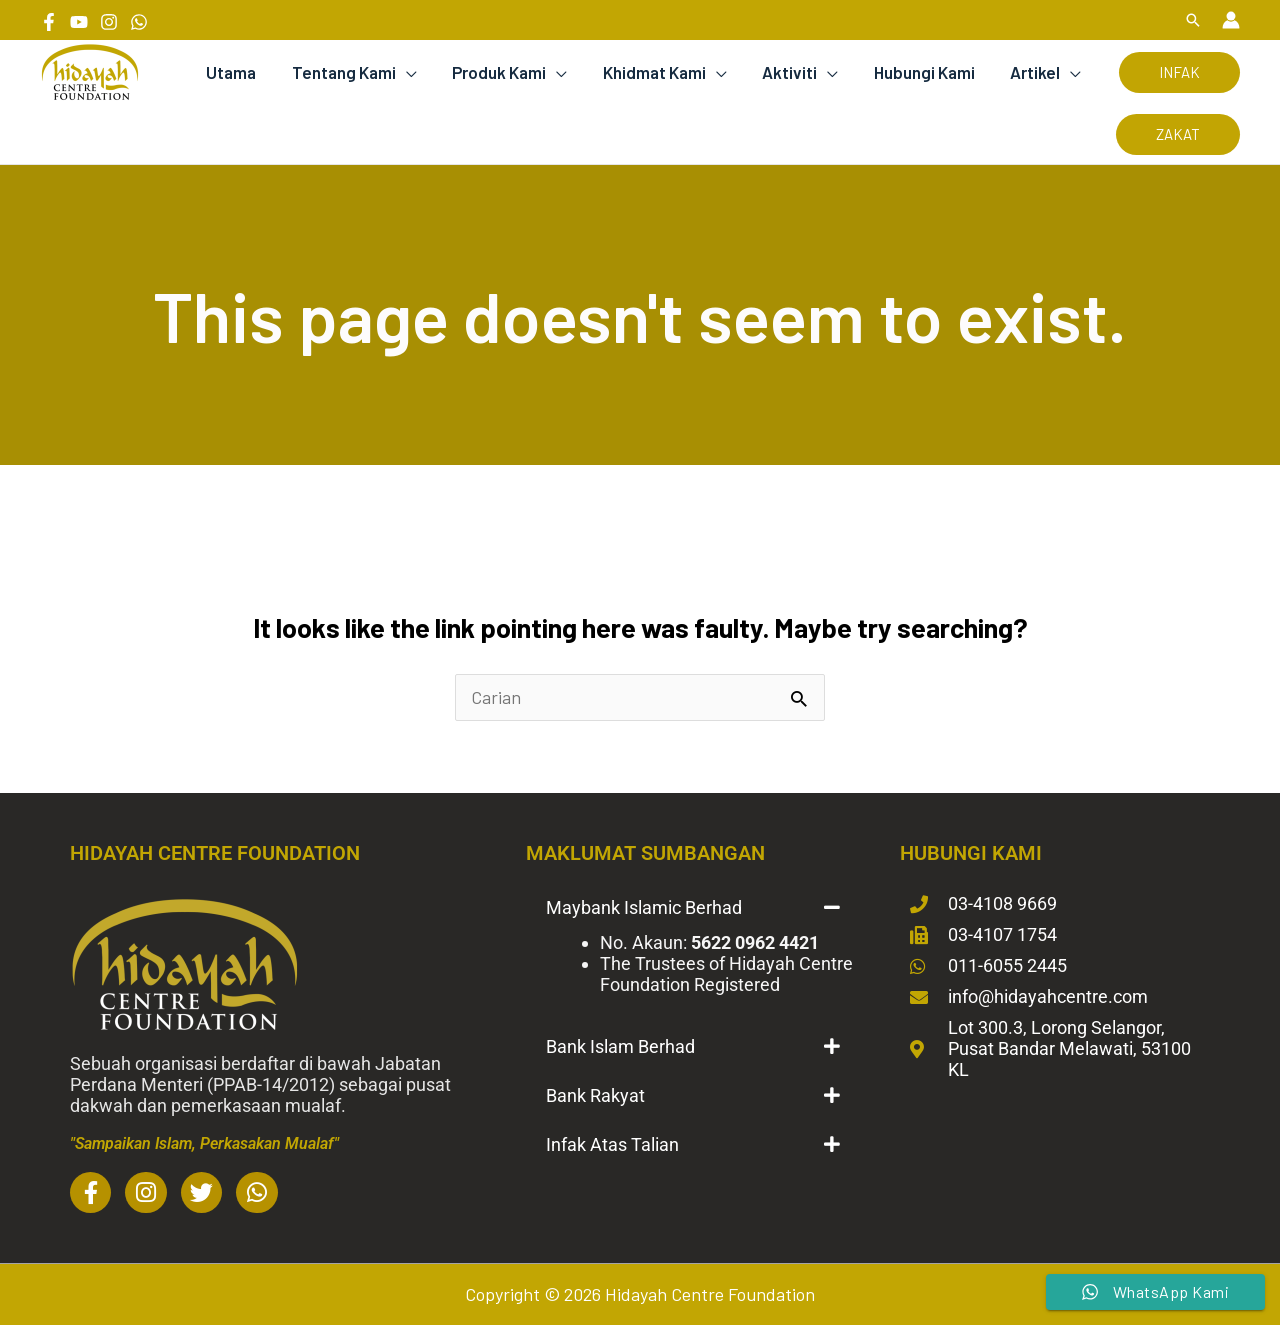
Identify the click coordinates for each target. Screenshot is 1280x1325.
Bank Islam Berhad (620, 1046)
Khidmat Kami (659, 72)
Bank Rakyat (595, 1095)
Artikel (1036, 72)
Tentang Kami (352, 72)
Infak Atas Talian (612, 1144)
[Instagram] (109, 22)
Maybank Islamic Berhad (644, 907)
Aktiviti (793, 72)
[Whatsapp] (139, 22)
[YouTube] (79, 22)
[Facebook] (49, 22)
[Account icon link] (1231, 20)
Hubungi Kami (926, 72)
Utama (241, 72)
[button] (1193, 20)
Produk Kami (506, 72)
